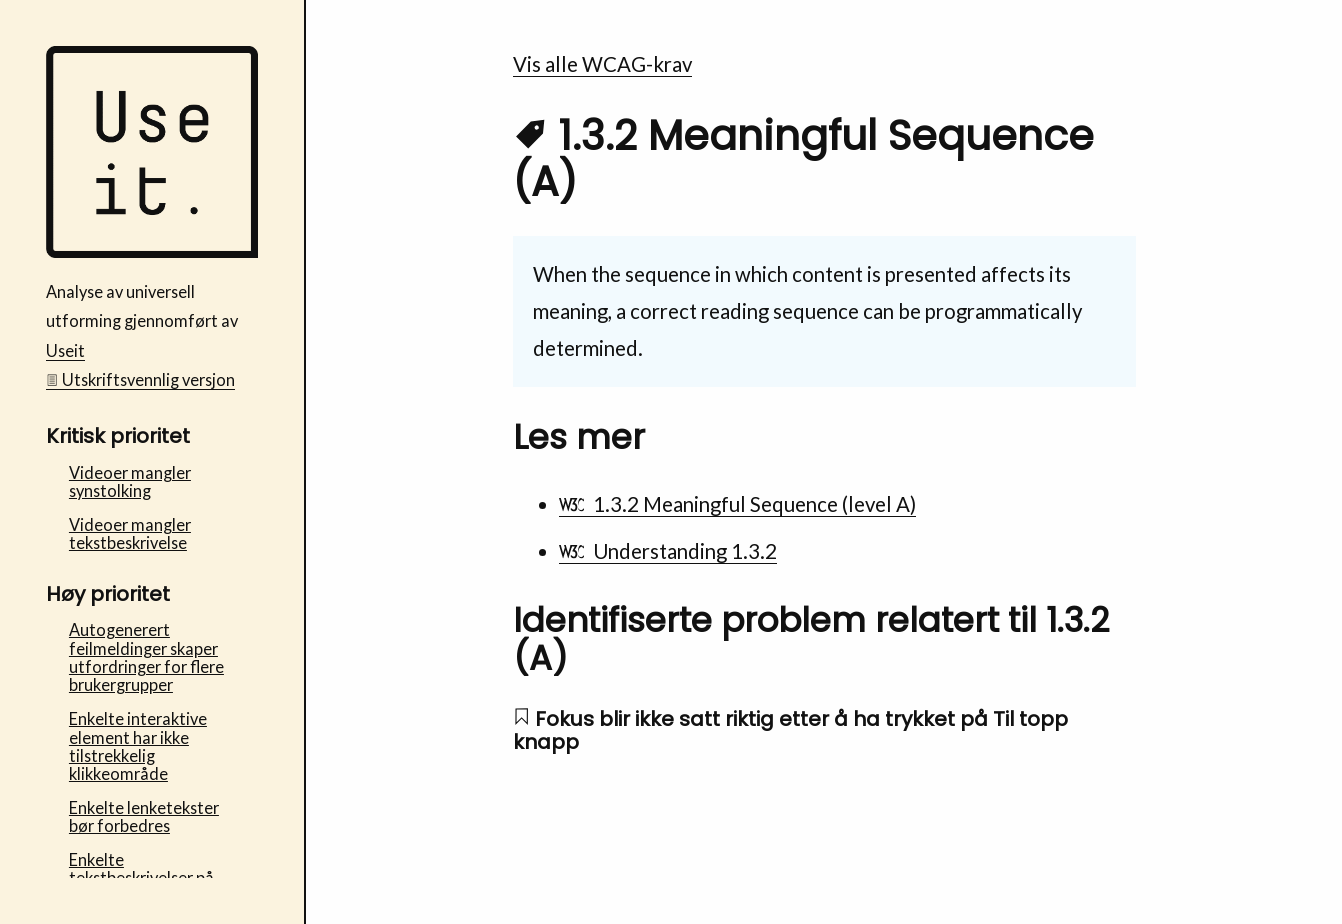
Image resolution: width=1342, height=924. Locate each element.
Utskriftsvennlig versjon (140, 379)
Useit (65, 350)
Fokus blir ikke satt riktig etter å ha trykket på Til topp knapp (790, 730)
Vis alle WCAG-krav (602, 64)
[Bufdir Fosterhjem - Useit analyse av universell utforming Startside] (152, 251)
